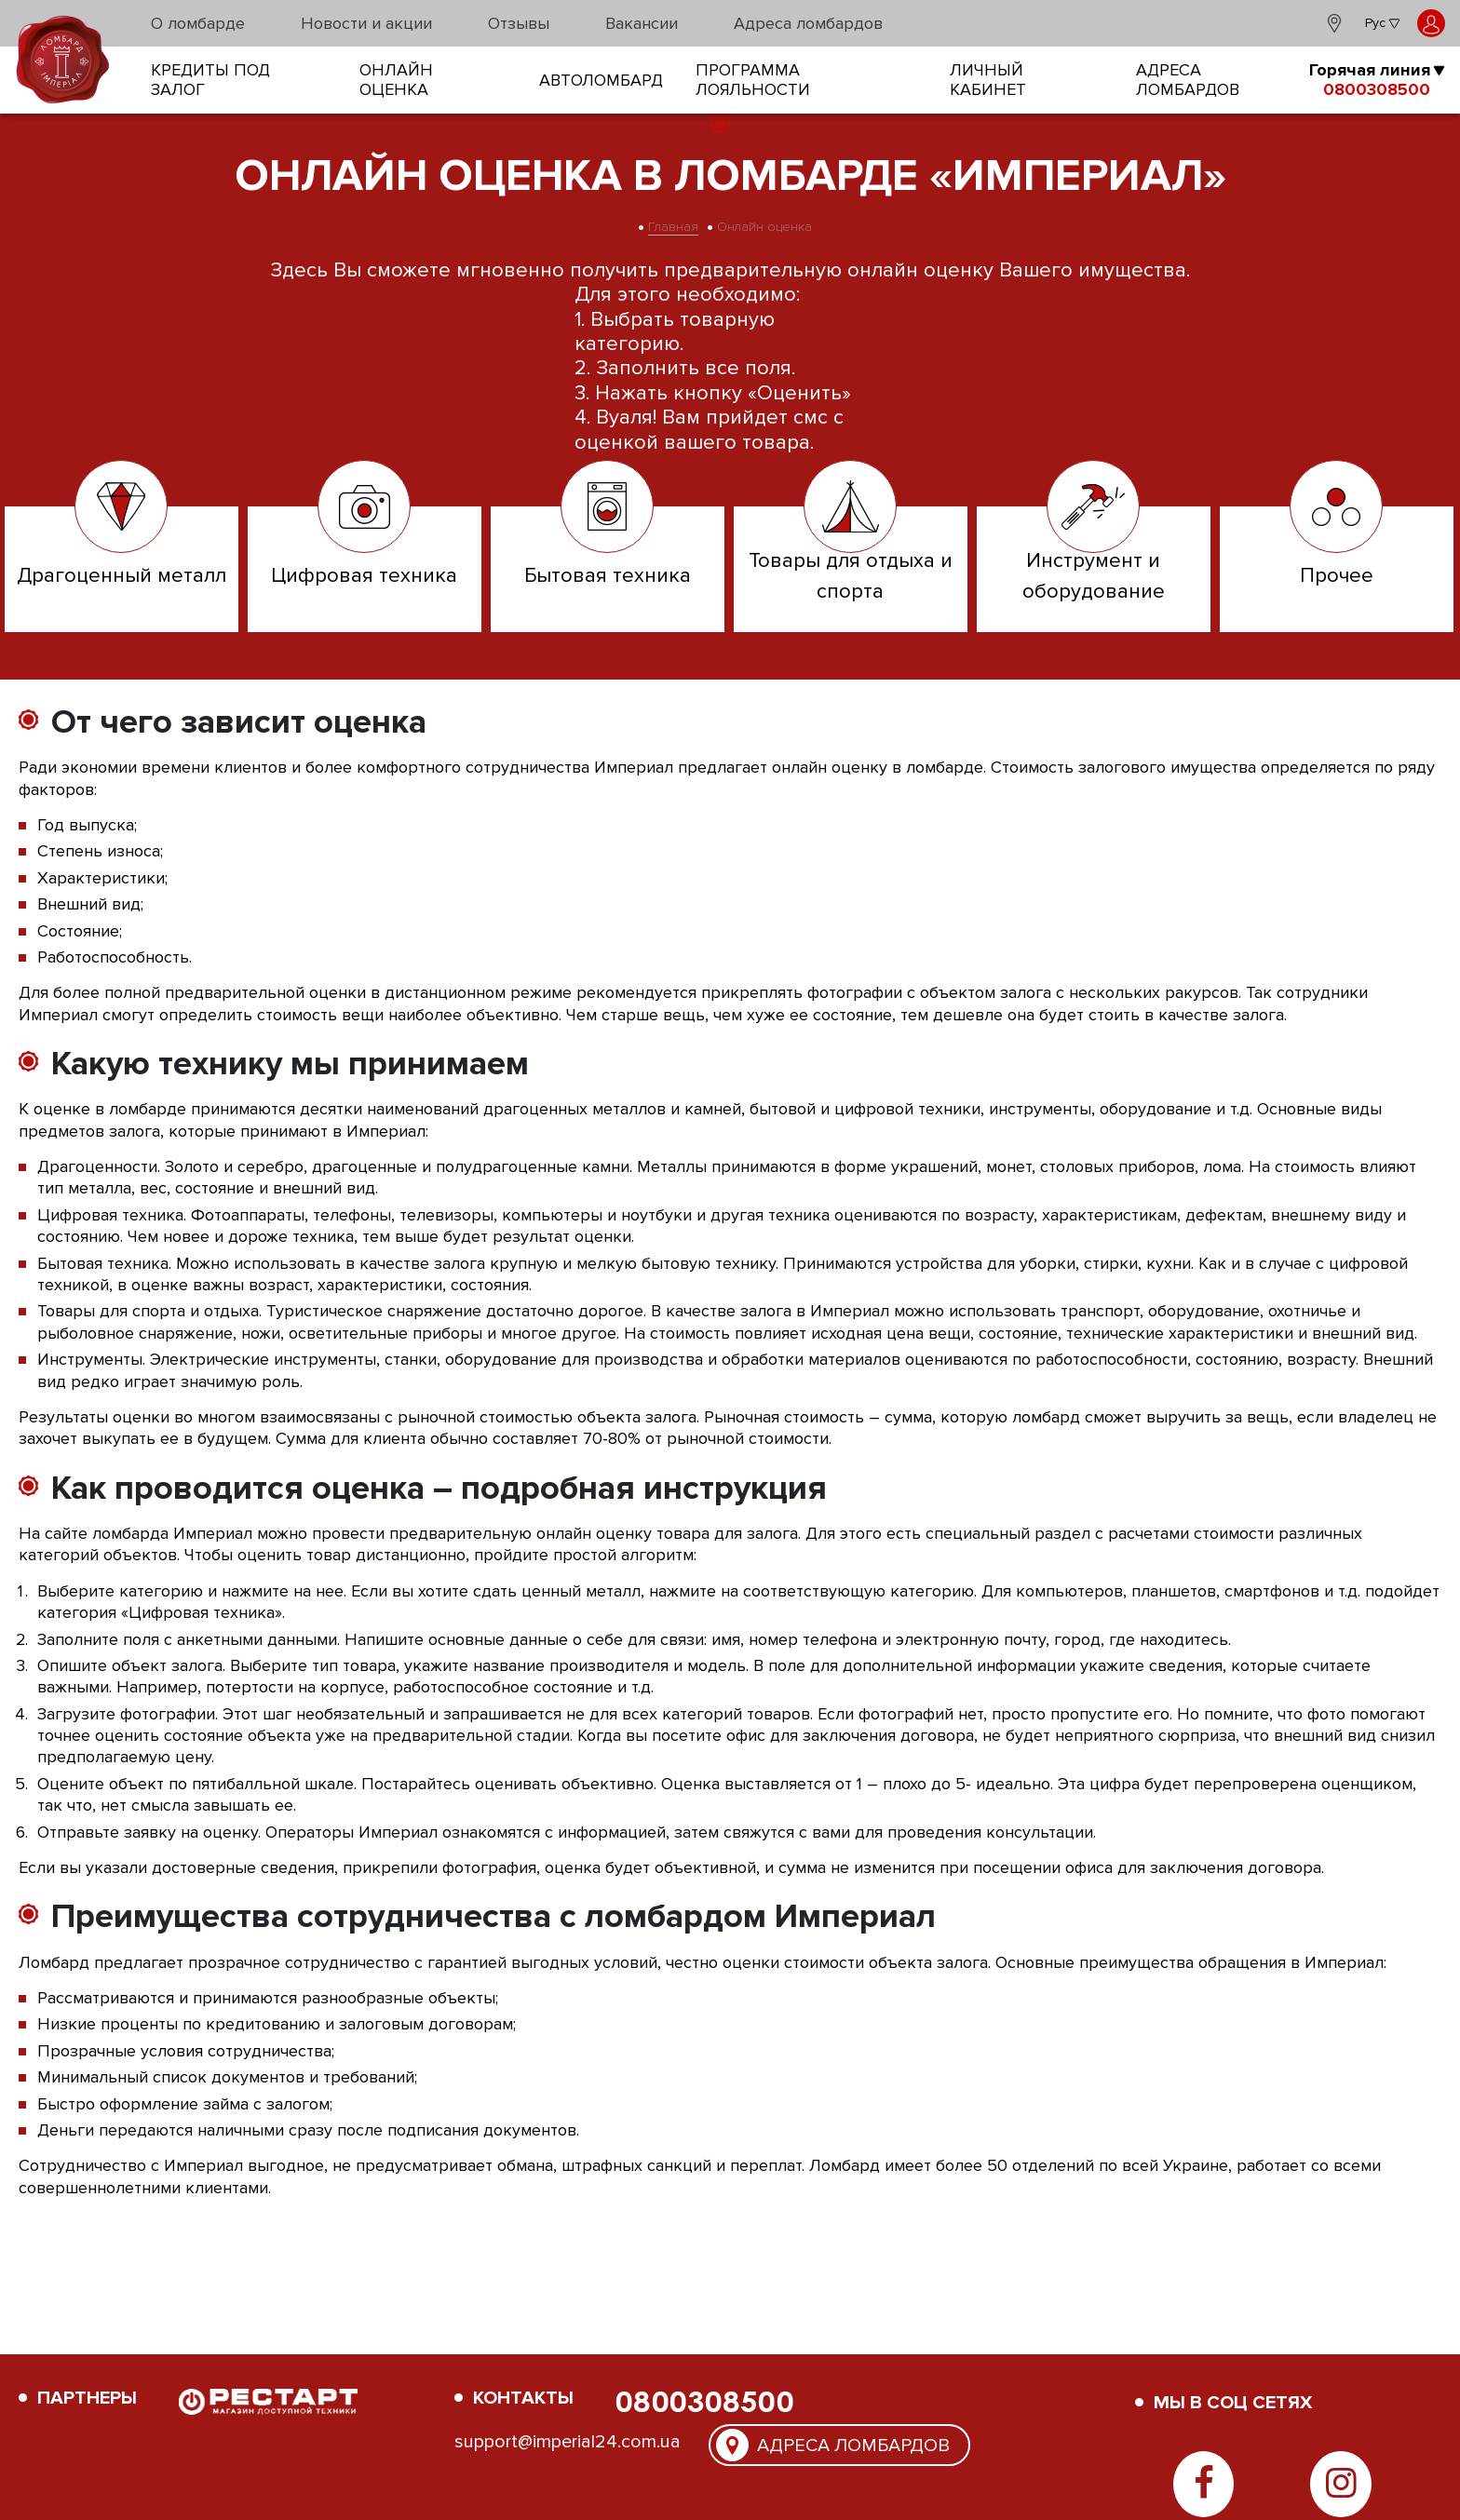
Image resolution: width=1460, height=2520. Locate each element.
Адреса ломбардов (808, 23)
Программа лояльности (753, 80)
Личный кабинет (988, 80)
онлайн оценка (396, 80)
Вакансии (641, 23)
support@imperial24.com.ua (567, 2442)
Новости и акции (366, 23)
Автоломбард (601, 80)
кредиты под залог (210, 80)
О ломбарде (198, 23)
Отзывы (518, 23)
